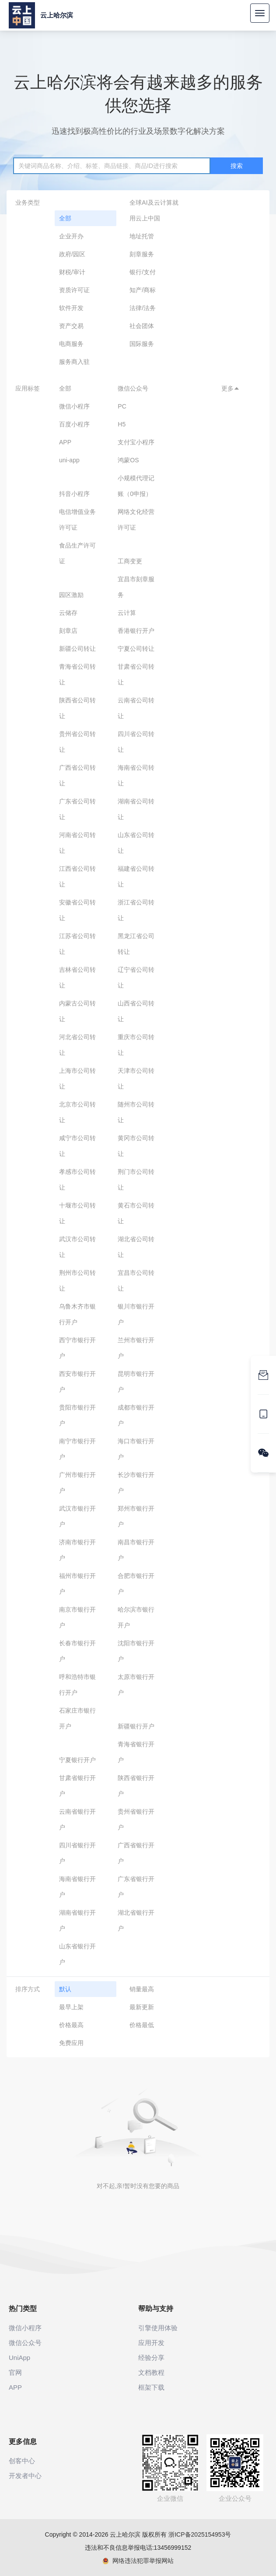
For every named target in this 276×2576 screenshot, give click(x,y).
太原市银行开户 (136, 1684)
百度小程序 (74, 424)
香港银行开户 (136, 630)
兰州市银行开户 (136, 1348)
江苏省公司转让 (77, 943)
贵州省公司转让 (77, 741)
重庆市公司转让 (136, 1044)
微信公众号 (133, 388)
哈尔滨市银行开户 (136, 1617)
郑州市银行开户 (136, 1516)
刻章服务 (141, 254)
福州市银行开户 (77, 1583)
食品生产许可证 (77, 553)
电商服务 (71, 343)
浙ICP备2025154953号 (199, 2534)
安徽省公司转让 (77, 910)
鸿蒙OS (128, 460)
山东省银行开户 (77, 1954)
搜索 (237, 165)
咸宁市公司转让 (77, 1145)
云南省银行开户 (77, 1819)
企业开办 (71, 236)
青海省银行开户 (136, 1752)
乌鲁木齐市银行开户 (77, 1314)
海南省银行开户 (77, 1886)
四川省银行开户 (77, 1853)
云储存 (68, 612)
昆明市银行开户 (136, 1381)
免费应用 (71, 2042)
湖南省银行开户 (77, 1920)
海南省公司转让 (136, 775)
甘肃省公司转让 (136, 674)
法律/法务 (142, 307)
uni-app (69, 460)
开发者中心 (25, 2475)
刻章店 (68, 630)
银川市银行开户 (136, 1314)
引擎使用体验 (158, 2328)
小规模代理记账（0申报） (136, 486)
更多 (230, 388)
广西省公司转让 (77, 775)
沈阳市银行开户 (136, 1651)
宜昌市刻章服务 (136, 587)
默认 (65, 1989)
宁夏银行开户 (77, 1759)
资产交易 (71, 325)
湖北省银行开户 (136, 1920)
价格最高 (71, 2024)
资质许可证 (74, 289)
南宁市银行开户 (77, 1449)
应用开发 (151, 2342)
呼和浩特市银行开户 (77, 1684)
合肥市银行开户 (136, 1583)
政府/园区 (72, 254)
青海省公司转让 (77, 674)
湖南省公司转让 (136, 809)
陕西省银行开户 (136, 1785)
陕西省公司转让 (77, 708)
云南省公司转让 (136, 708)
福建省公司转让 (136, 876)
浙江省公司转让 (136, 910)
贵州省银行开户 (136, 1819)
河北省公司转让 (77, 1044)
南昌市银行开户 (136, 1550)
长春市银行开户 (77, 1651)
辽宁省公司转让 (136, 977)
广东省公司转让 (77, 809)
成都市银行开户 (136, 1415)
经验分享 (151, 2357)
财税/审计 (72, 272)
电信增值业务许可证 (77, 519)
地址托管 (141, 236)
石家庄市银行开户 (77, 1718)
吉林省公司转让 (77, 977)
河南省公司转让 (77, 842)
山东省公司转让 (136, 842)
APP (65, 442)
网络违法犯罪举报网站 (138, 2560)
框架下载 (151, 2387)
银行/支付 (142, 272)
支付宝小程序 (136, 442)
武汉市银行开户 (77, 1516)
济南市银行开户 (77, 1550)
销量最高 (141, 1989)
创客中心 (22, 2460)
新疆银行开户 (136, 1726)
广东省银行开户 (136, 1886)
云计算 (127, 612)
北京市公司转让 (77, 1112)
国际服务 (141, 343)
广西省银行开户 (136, 1853)
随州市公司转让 (136, 1112)
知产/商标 (142, 289)
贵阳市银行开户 (77, 1415)
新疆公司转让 (77, 648)
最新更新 (141, 2007)
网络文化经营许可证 (136, 519)
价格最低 (141, 2024)
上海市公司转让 (77, 1078)
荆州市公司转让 (77, 1280)
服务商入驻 (74, 361)
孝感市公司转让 (77, 1179)
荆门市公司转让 (136, 1179)
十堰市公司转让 (77, 1213)
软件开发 (71, 307)
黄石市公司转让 (136, 1213)
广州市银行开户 (77, 1482)
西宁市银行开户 (77, 1348)
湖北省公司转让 (136, 1247)
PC (122, 406)
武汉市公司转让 (77, 1247)
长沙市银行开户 (136, 1482)
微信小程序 (74, 406)
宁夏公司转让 (136, 648)
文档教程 (151, 2372)
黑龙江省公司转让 (136, 943)
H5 (122, 424)
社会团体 (141, 325)
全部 (65, 218)
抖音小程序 (74, 493)
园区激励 (71, 594)
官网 (15, 2372)
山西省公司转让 (136, 1011)
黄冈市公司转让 (136, 1145)
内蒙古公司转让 (77, 1011)
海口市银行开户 (136, 1449)
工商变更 (130, 561)
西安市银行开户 (77, 1381)
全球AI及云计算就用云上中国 (153, 210)
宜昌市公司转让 (136, 1280)
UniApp (19, 2357)
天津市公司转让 (136, 1078)
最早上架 (71, 2007)
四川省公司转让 (136, 741)
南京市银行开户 (77, 1617)
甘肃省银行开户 (77, 1785)
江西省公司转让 (77, 876)
